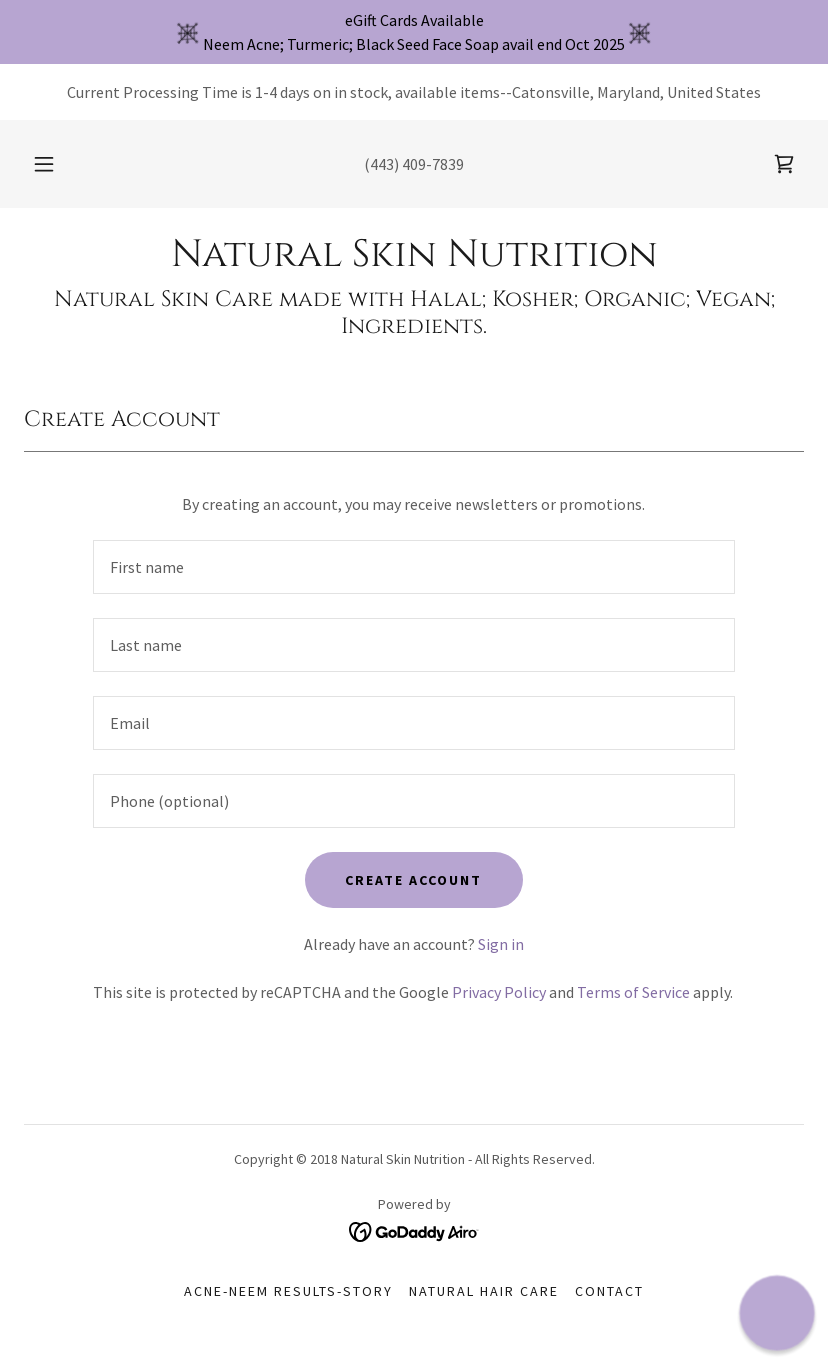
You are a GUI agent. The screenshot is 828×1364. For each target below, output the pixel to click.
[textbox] (414, 567)
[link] (784, 164)
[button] (58, 164)
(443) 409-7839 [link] (414, 164)
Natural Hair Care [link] (484, 1291)
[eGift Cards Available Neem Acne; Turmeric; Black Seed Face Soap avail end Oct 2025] (414, 32)
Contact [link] (609, 1291)
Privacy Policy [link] (499, 992)
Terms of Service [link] (633, 992)
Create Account (413, 880)
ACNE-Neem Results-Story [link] (288, 1291)
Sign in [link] (501, 944)
